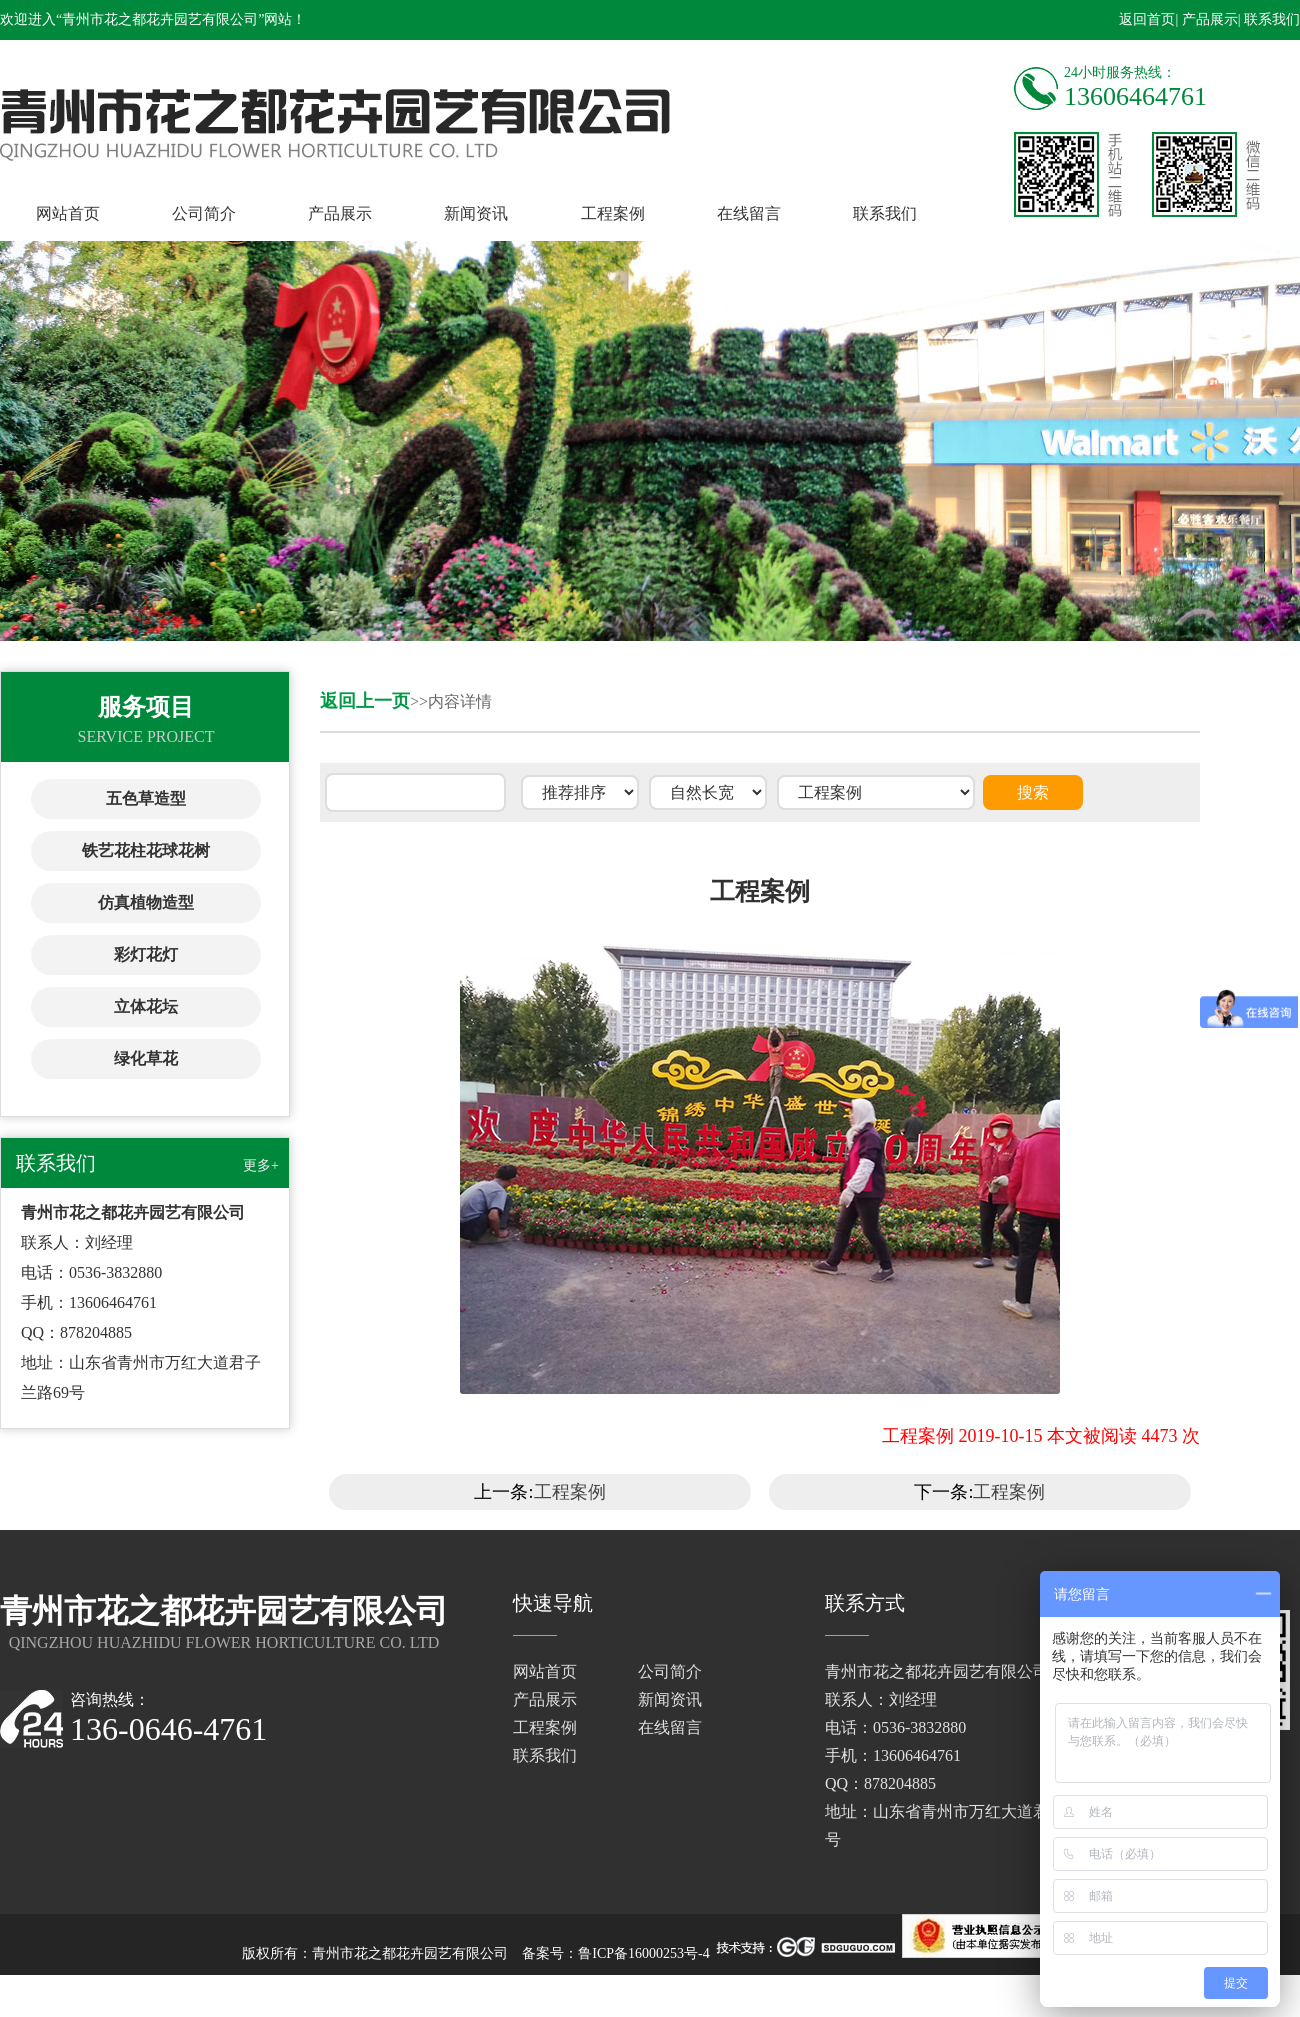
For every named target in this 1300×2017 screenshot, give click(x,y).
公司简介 (204, 213)
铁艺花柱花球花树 (146, 850)
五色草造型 (146, 798)
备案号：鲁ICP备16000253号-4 (615, 1953)
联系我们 (885, 213)
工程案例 (613, 213)
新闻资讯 (476, 213)
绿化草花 (146, 1058)
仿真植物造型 (146, 902)
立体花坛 (146, 1006)
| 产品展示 (1206, 19)
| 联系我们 (1269, 19)
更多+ (261, 1165)
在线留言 (749, 213)
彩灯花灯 (146, 954)
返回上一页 (365, 701)
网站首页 (68, 213)
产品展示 (340, 213)
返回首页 (1147, 19)
